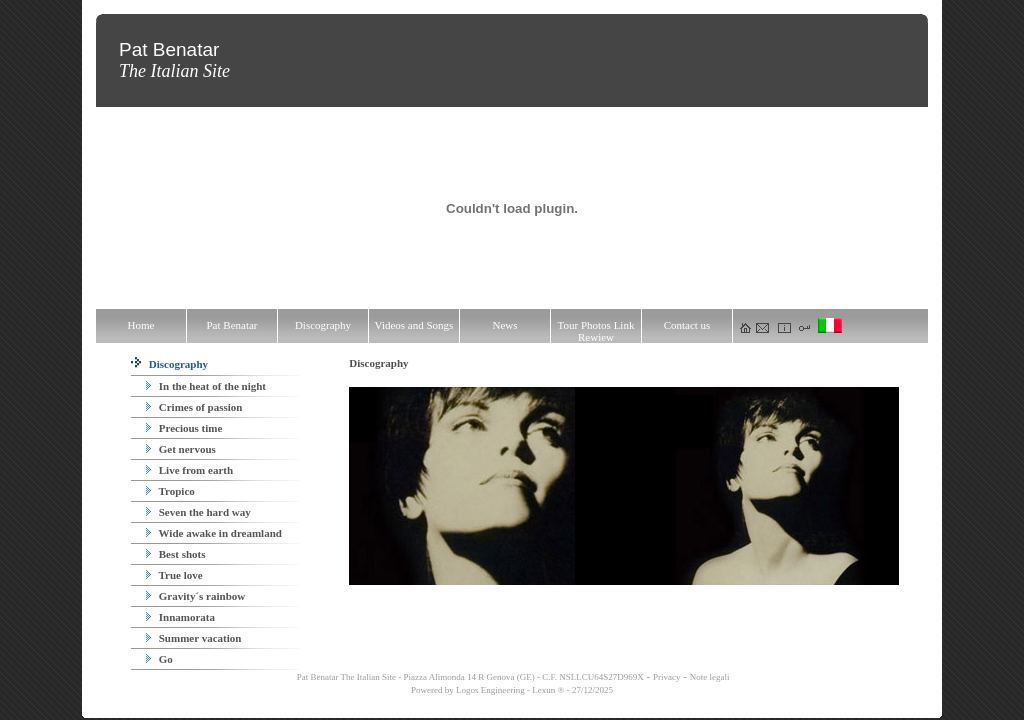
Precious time (184, 428)
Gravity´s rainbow (195, 596)
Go (159, 659)
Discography (169, 364)
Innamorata (180, 617)
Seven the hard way (198, 512)
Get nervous (181, 449)
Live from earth (189, 470)
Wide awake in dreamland (214, 533)
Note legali (710, 677)
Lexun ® (548, 690)
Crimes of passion (194, 407)
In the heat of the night (206, 386)
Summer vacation (193, 638)
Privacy (667, 677)
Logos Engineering (490, 690)
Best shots (176, 554)
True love (174, 575)
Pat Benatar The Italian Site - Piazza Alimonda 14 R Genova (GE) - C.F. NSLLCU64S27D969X (469, 677)
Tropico (170, 491)
